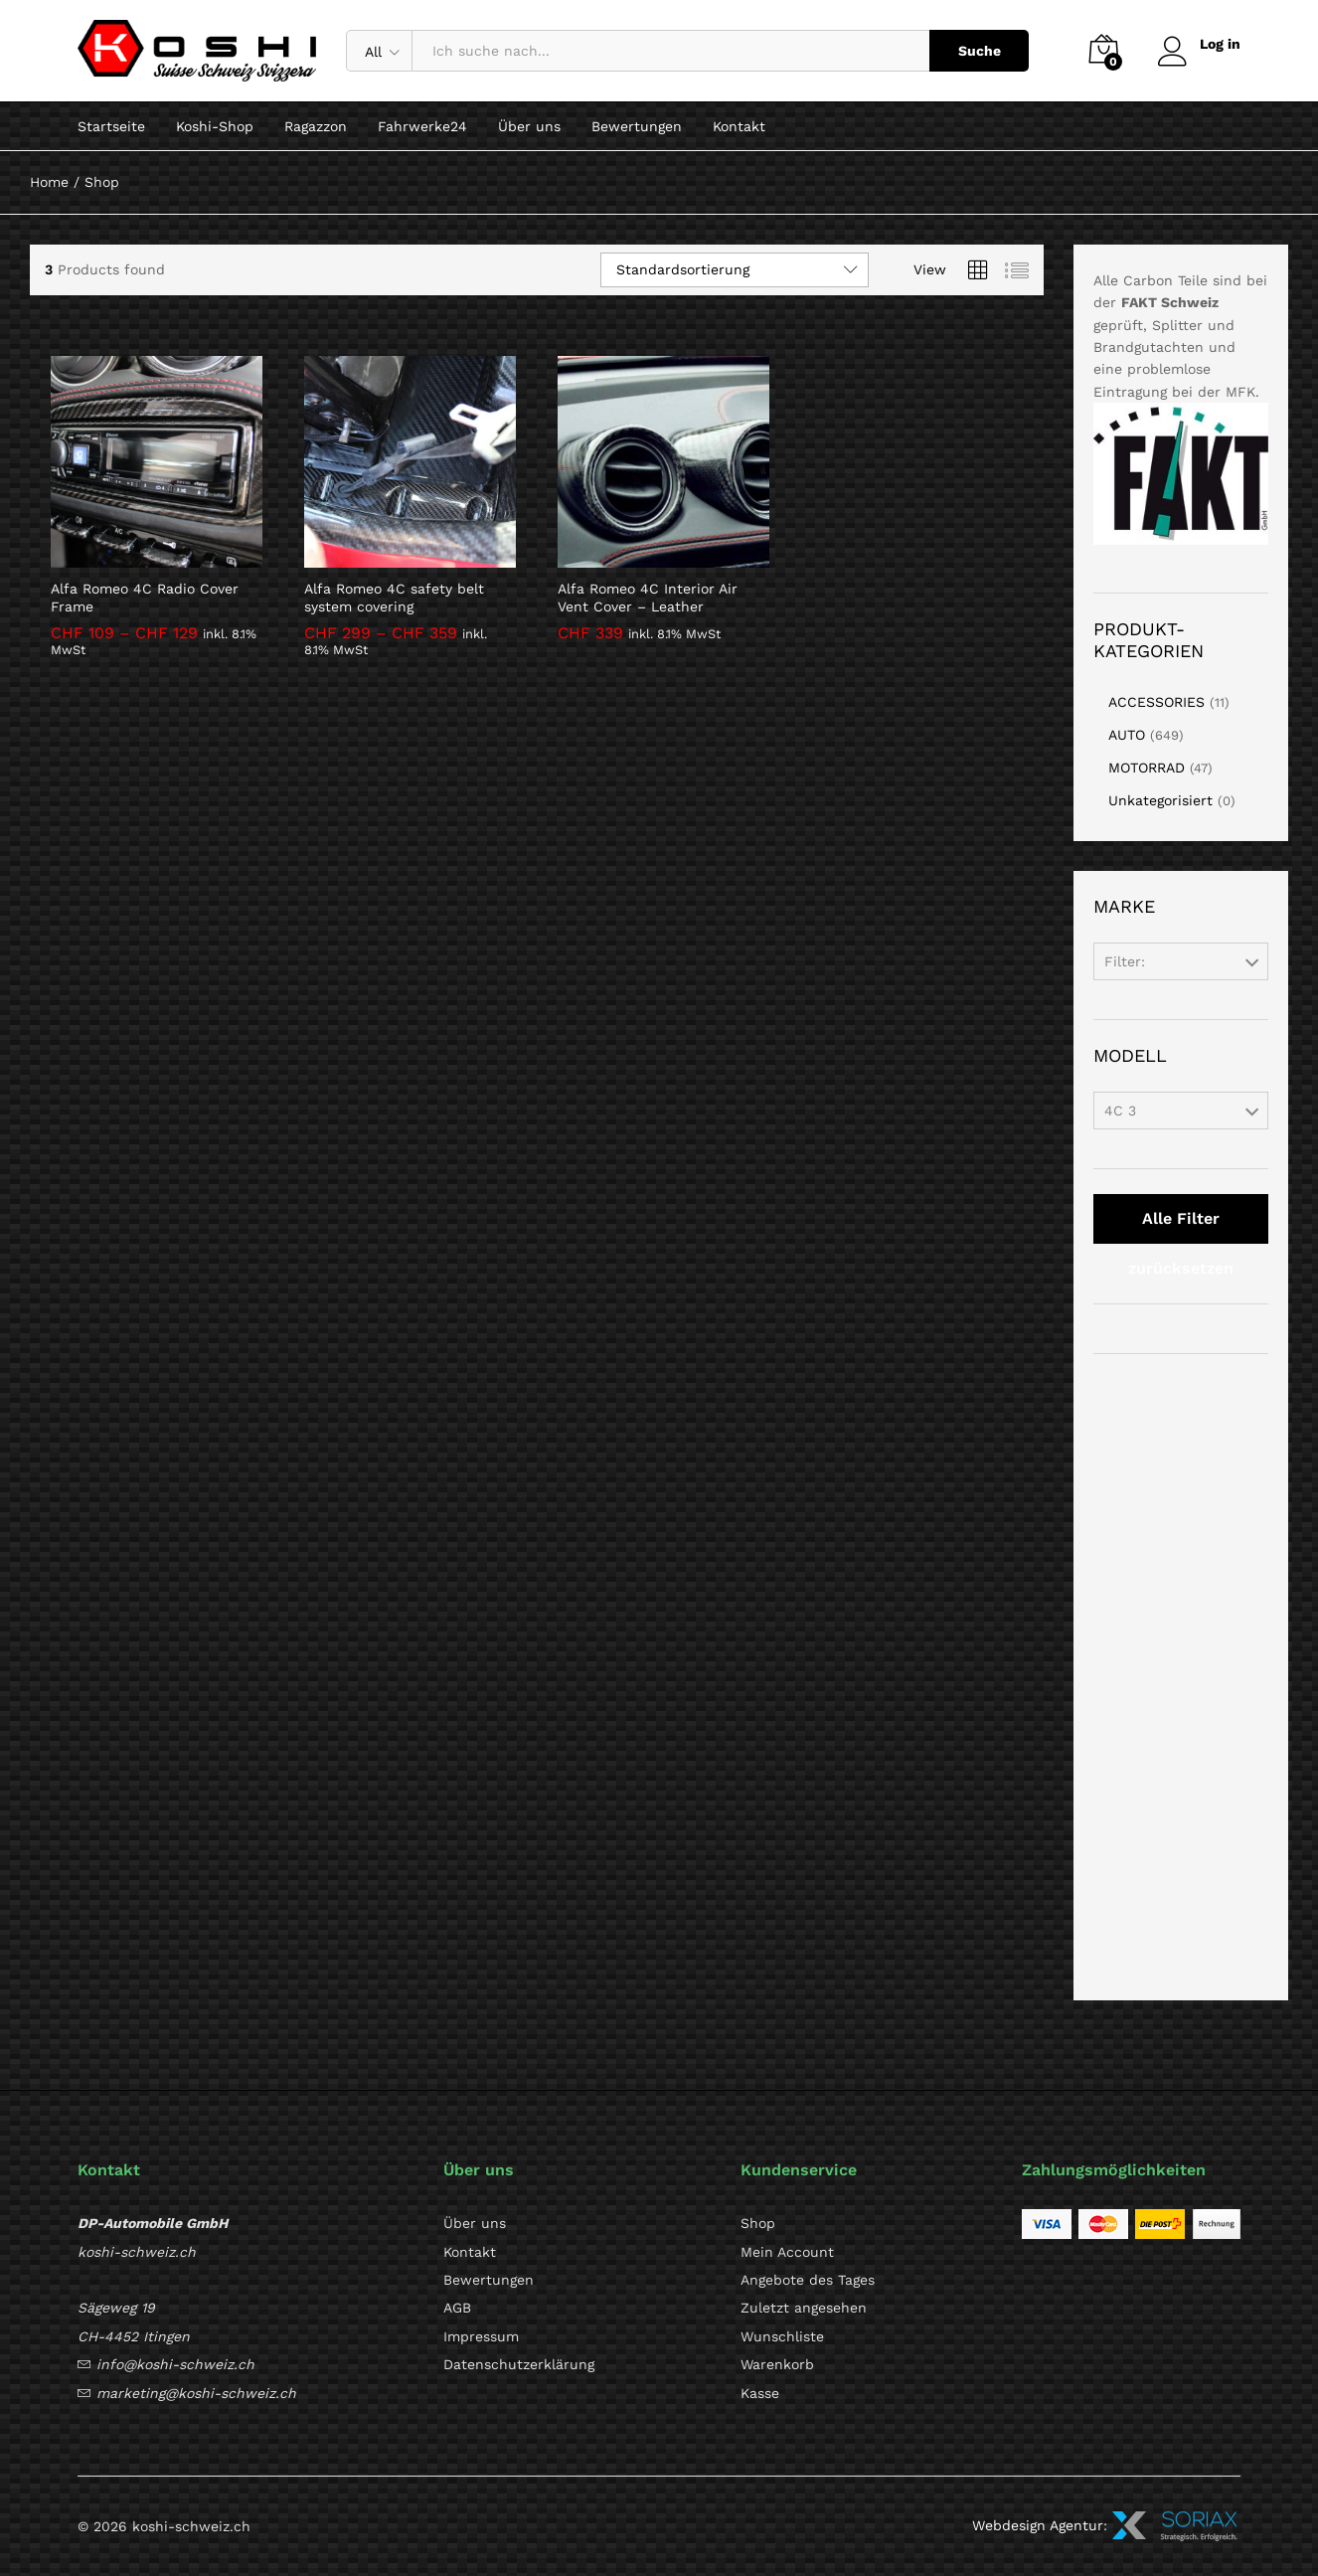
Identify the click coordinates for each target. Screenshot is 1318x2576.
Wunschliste (782, 2336)
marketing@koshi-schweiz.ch (196, 2393)
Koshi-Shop (214, 126)
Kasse (760, 2393)
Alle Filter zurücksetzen (1181, 1226)
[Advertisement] (1180, 1677)
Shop (758, 2223)
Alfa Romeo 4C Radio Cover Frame (145, 597)
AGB (457, 2308)
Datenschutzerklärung (518, 2364)
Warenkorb (777, 2364)
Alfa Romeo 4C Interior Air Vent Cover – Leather (648, 597)
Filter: (1124, 961)
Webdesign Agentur (1037, 2524)
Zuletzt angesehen (804, 2308)
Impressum (481, 2336)
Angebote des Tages (808, 2280)
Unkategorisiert (1160, 800)
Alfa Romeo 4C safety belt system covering (394, 597)
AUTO (1126, 735)
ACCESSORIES (1156, 702)
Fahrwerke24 (422, 126)
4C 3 (1120, 1110)
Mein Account (787, 2252)
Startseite (111, 126)
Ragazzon (315, 126)
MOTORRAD (1146, 767)
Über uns (529, 126)
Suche (979, 51)
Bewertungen (636, 126)
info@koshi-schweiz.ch (175, 2364)
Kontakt (739, 126)
